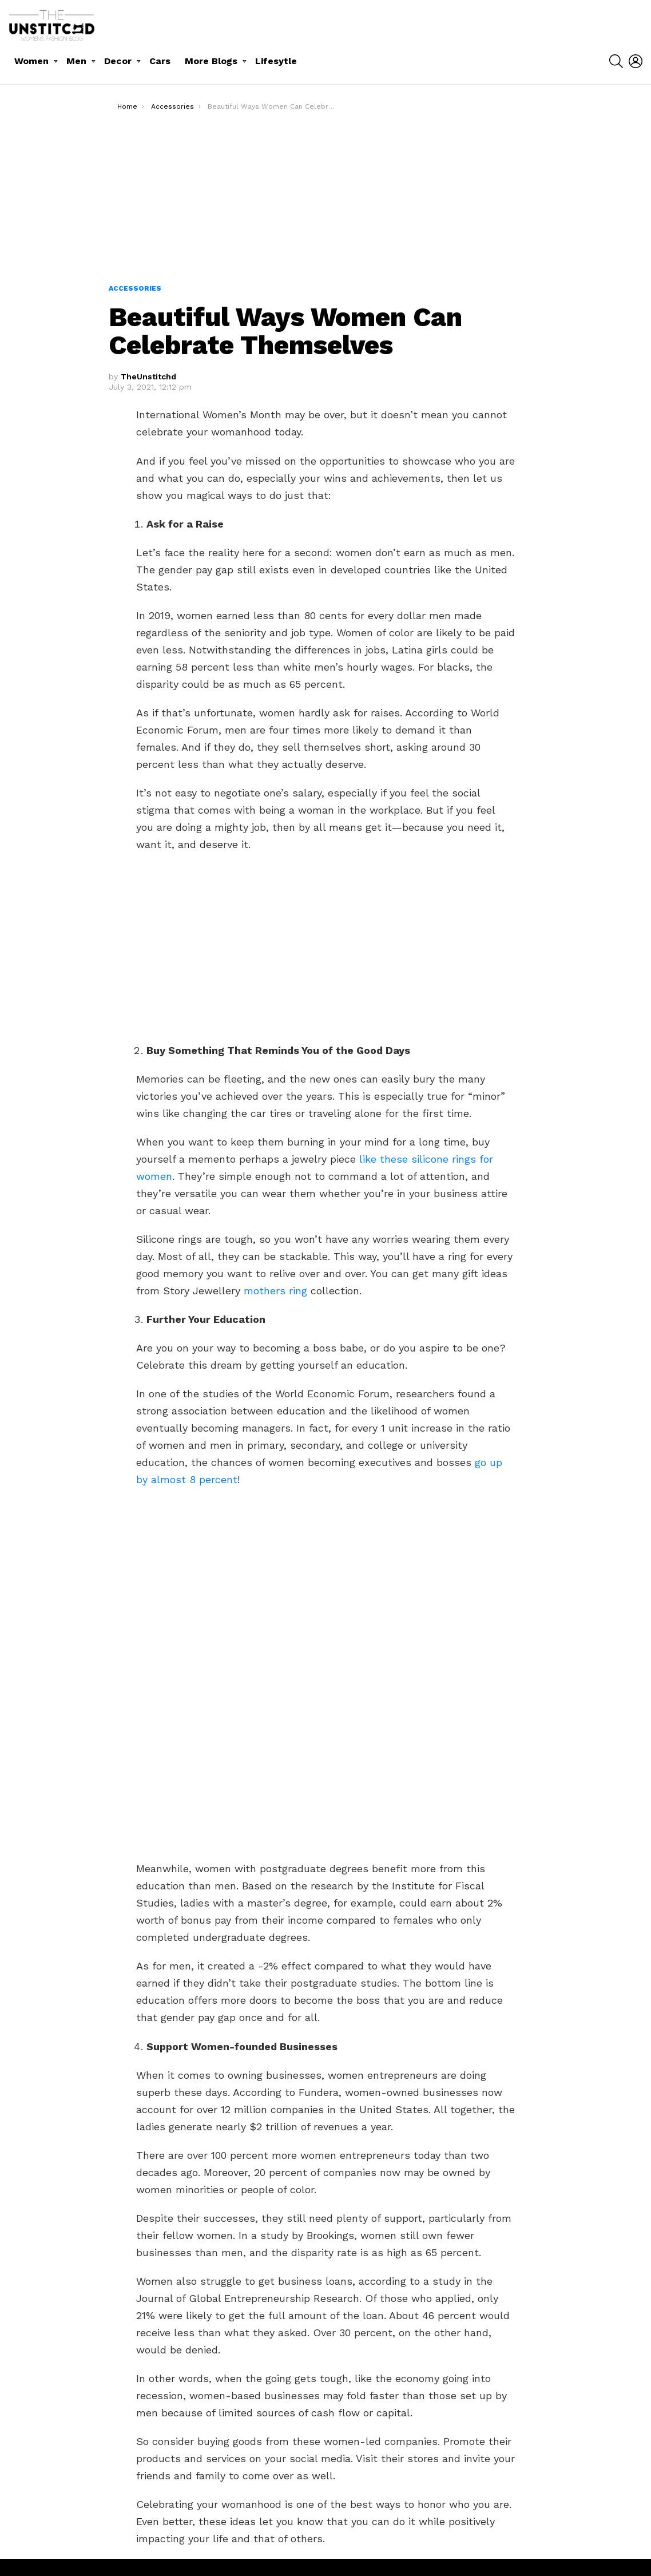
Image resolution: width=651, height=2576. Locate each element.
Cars (159, 61)
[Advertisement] (325, 197)
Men (76, 61)
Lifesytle (276, 61)
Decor (118, 61)
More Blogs (211, 61)
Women (31, 61)
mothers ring (275, 1291)
